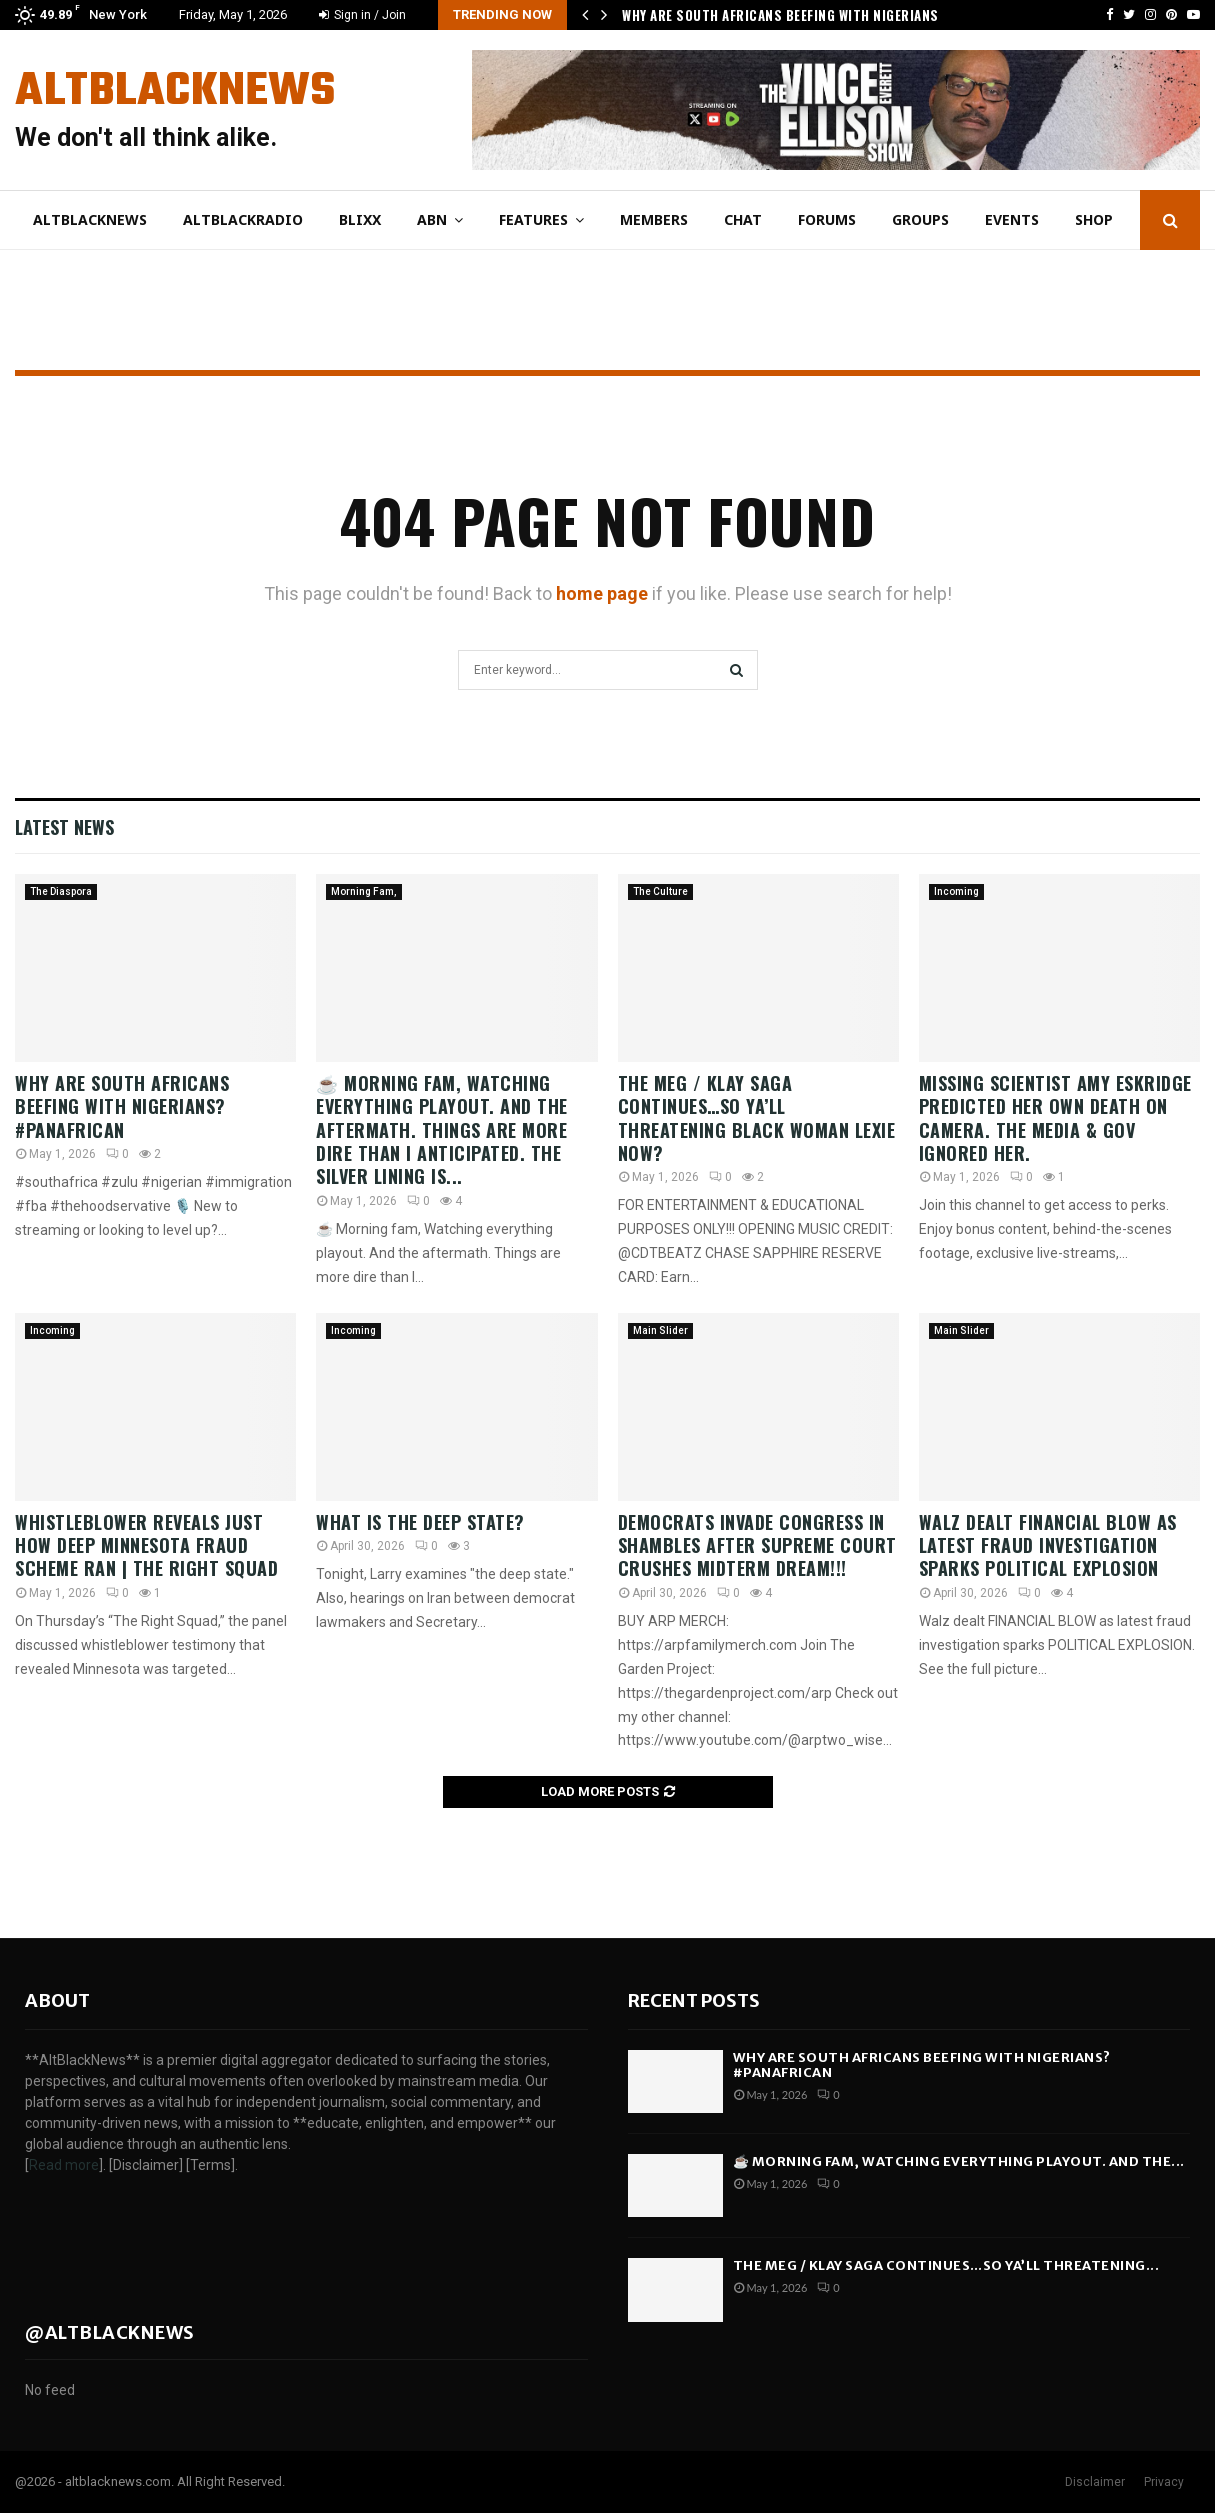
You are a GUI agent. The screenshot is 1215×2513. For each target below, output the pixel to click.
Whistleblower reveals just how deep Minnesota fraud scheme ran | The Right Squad (146, 1545)
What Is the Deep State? (423, 1522)
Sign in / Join (362, 15)
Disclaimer (1095, 2482)
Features (533, 219)
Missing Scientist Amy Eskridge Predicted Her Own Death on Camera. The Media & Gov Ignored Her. (1055, 1118)
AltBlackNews (175, 92)
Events (1012, 219)
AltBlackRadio (243, 219)
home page (602, 593)
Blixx (360, 219)
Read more (64, 2165)
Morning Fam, (364, 891)
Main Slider (660, 1330)
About (57, 2000)
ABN (432, 219)
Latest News (64, 827)
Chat (743, 219)
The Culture (660, 891)
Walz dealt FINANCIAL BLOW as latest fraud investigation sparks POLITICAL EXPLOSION (1048, 1545)
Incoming (956, 891)
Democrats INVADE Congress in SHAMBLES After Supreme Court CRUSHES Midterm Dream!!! (757, 1545)
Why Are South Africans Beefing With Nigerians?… (789, 15)
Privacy (1164, 2482)
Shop (1094, 219)
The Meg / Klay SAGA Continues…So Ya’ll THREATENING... (946, 2265)
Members (654, 219)
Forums (827, 219)
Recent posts (694, 2000)
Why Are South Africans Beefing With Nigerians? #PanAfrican (122, 1106)
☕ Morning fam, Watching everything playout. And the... (959, 2161)
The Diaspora (61, 891)
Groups (920, 219)
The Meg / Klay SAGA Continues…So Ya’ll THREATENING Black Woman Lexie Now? (757, 1118)
